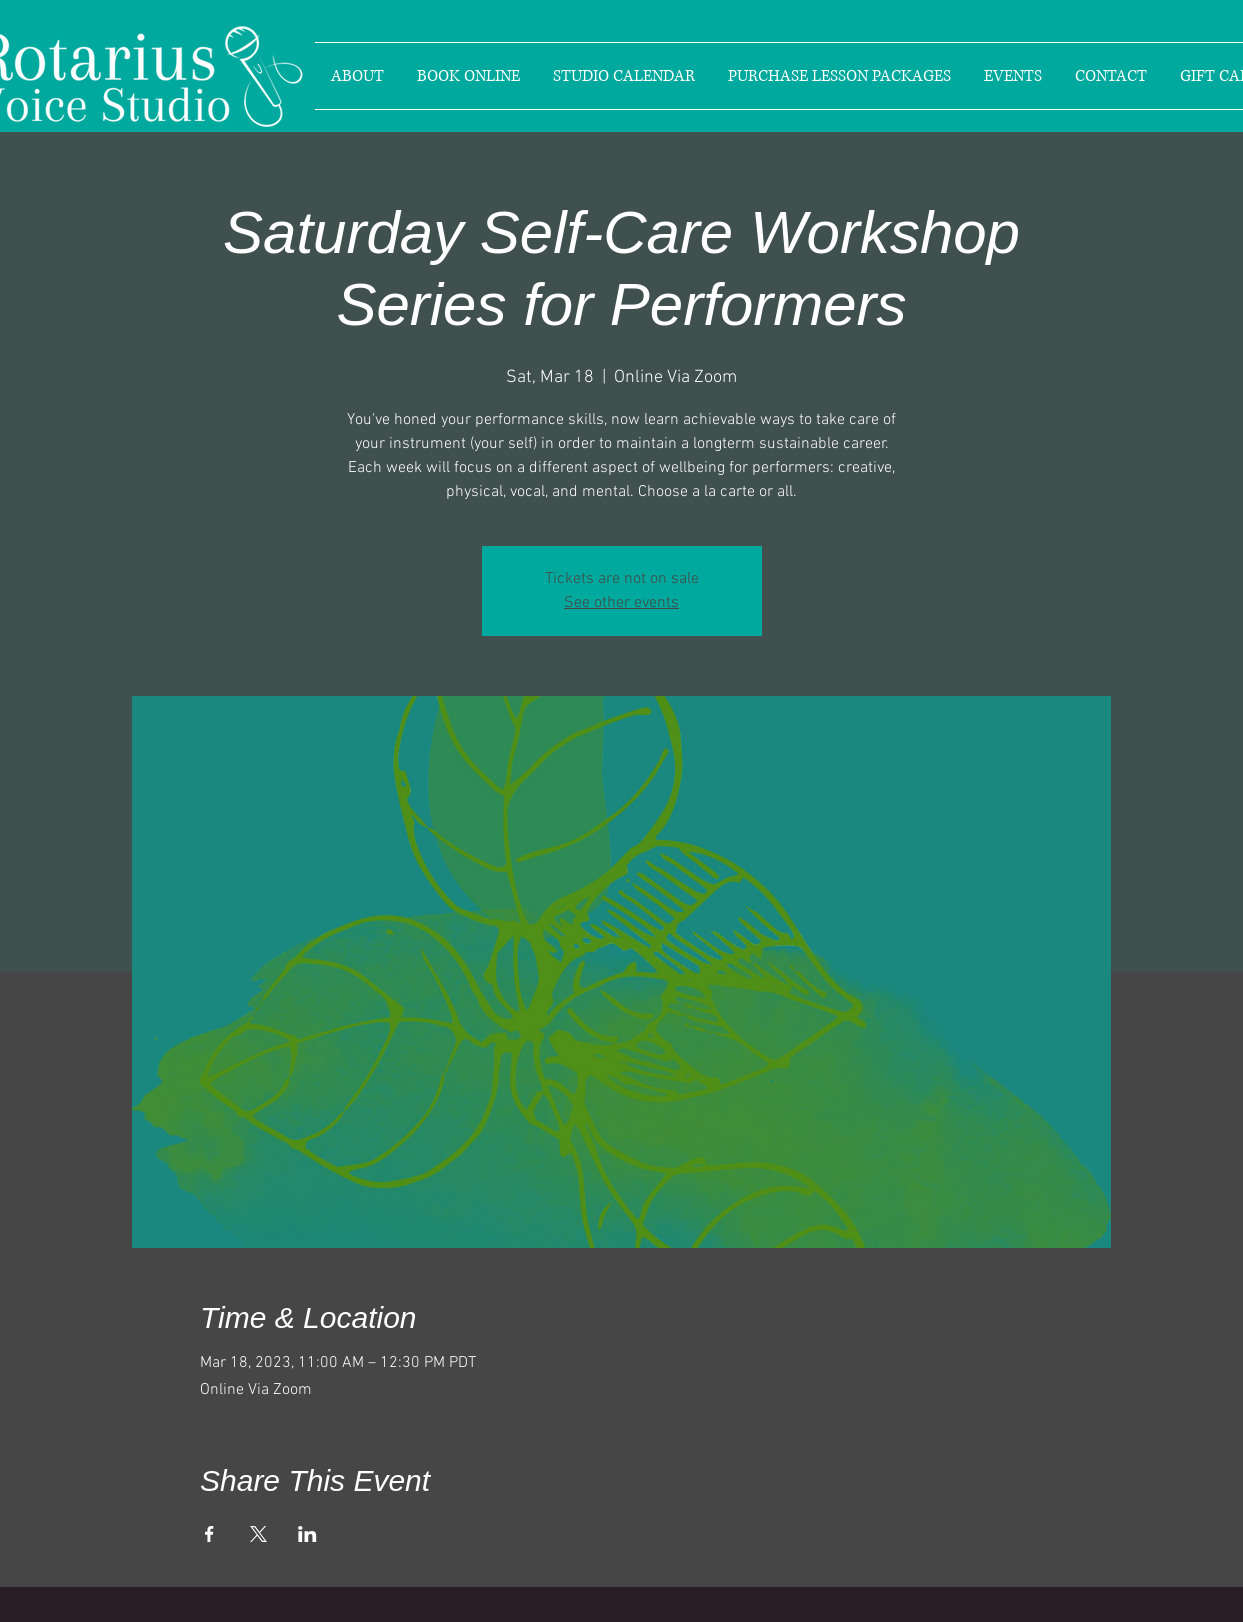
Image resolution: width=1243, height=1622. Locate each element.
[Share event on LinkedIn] (307, 1534)
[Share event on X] (258, 1534)
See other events (621, 603)
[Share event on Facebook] (209, 1534)
